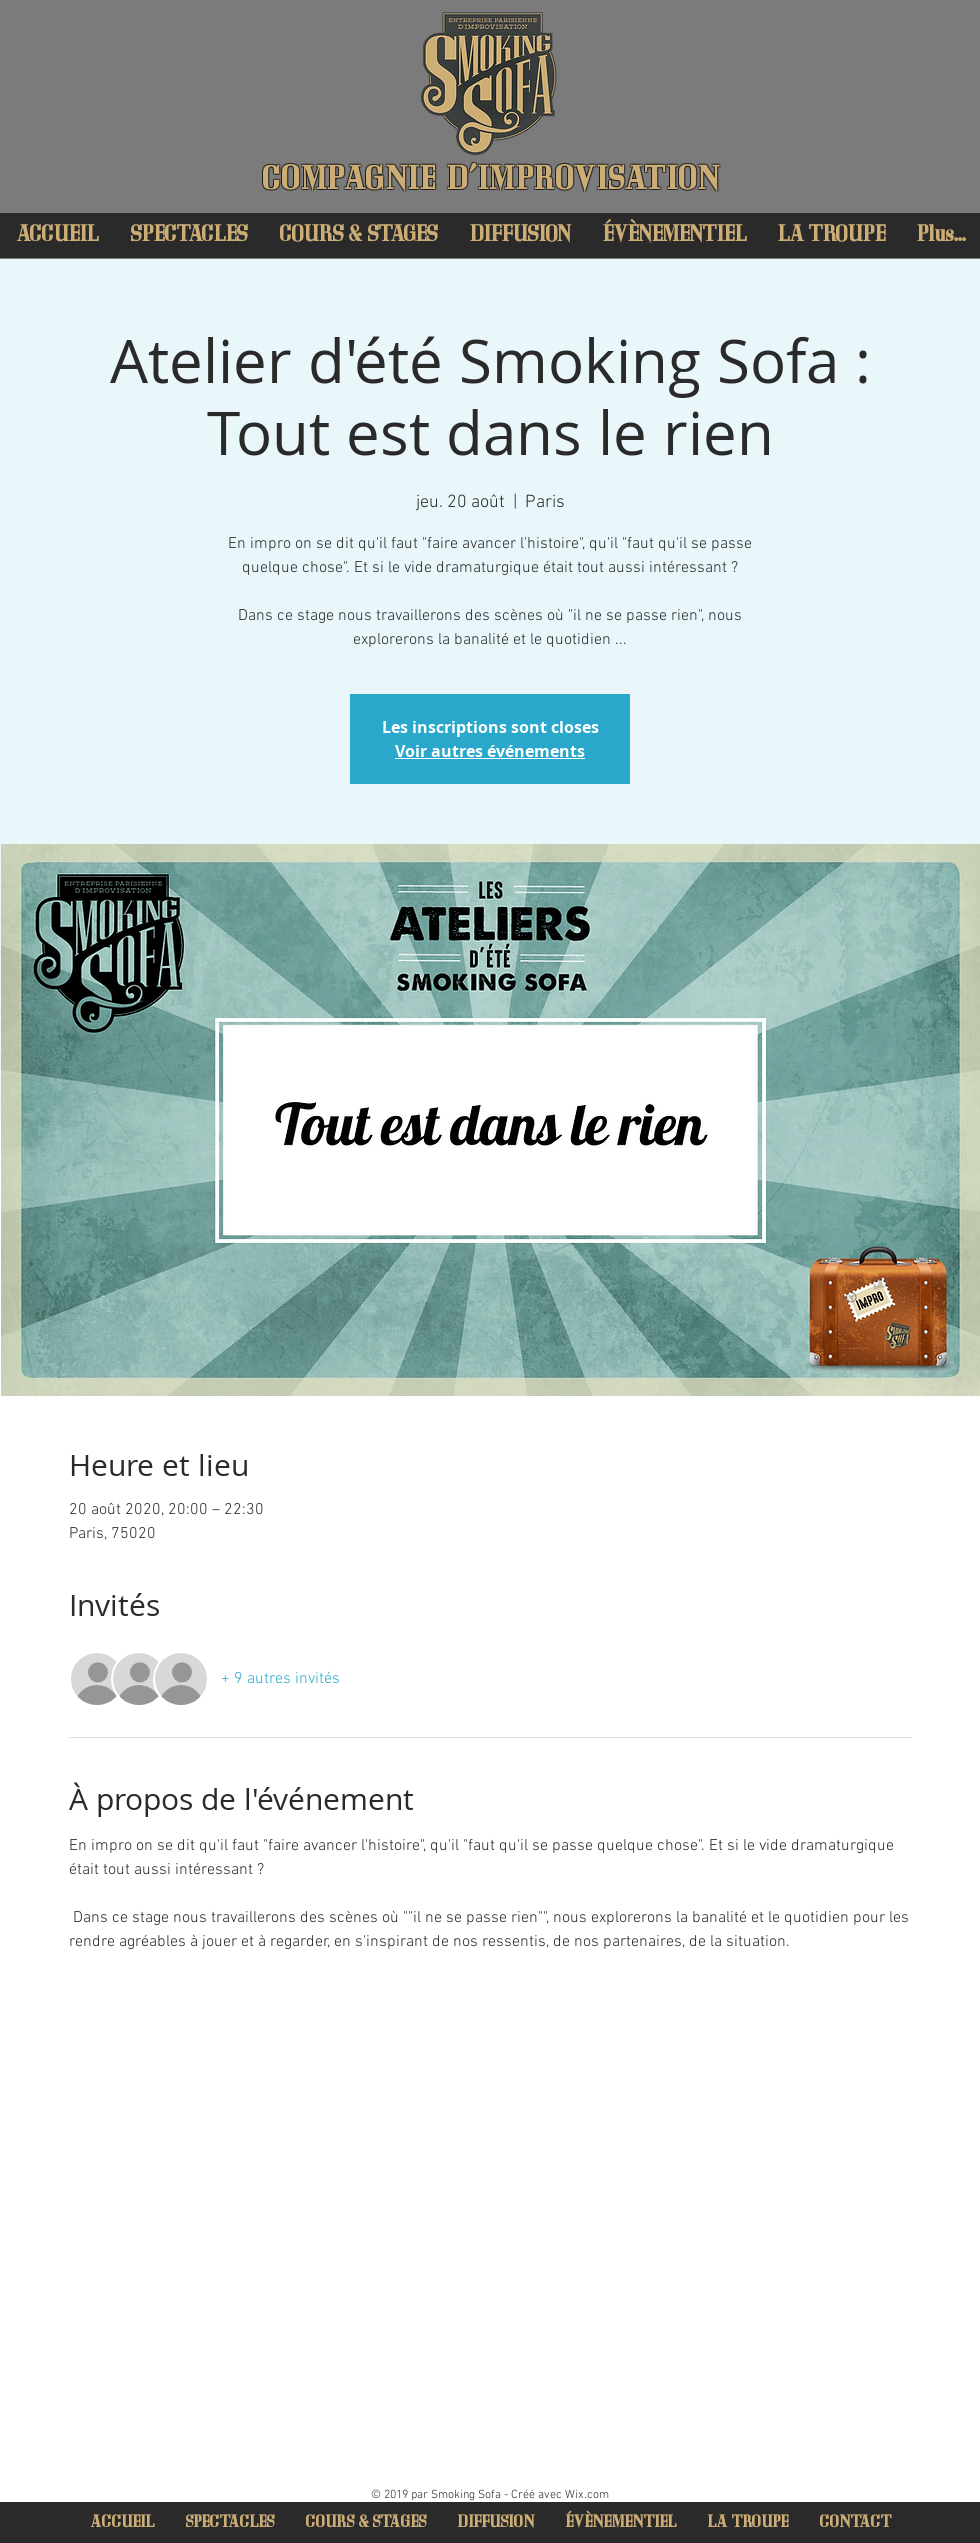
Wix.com (587, 2495)
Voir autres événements (490, 751)
